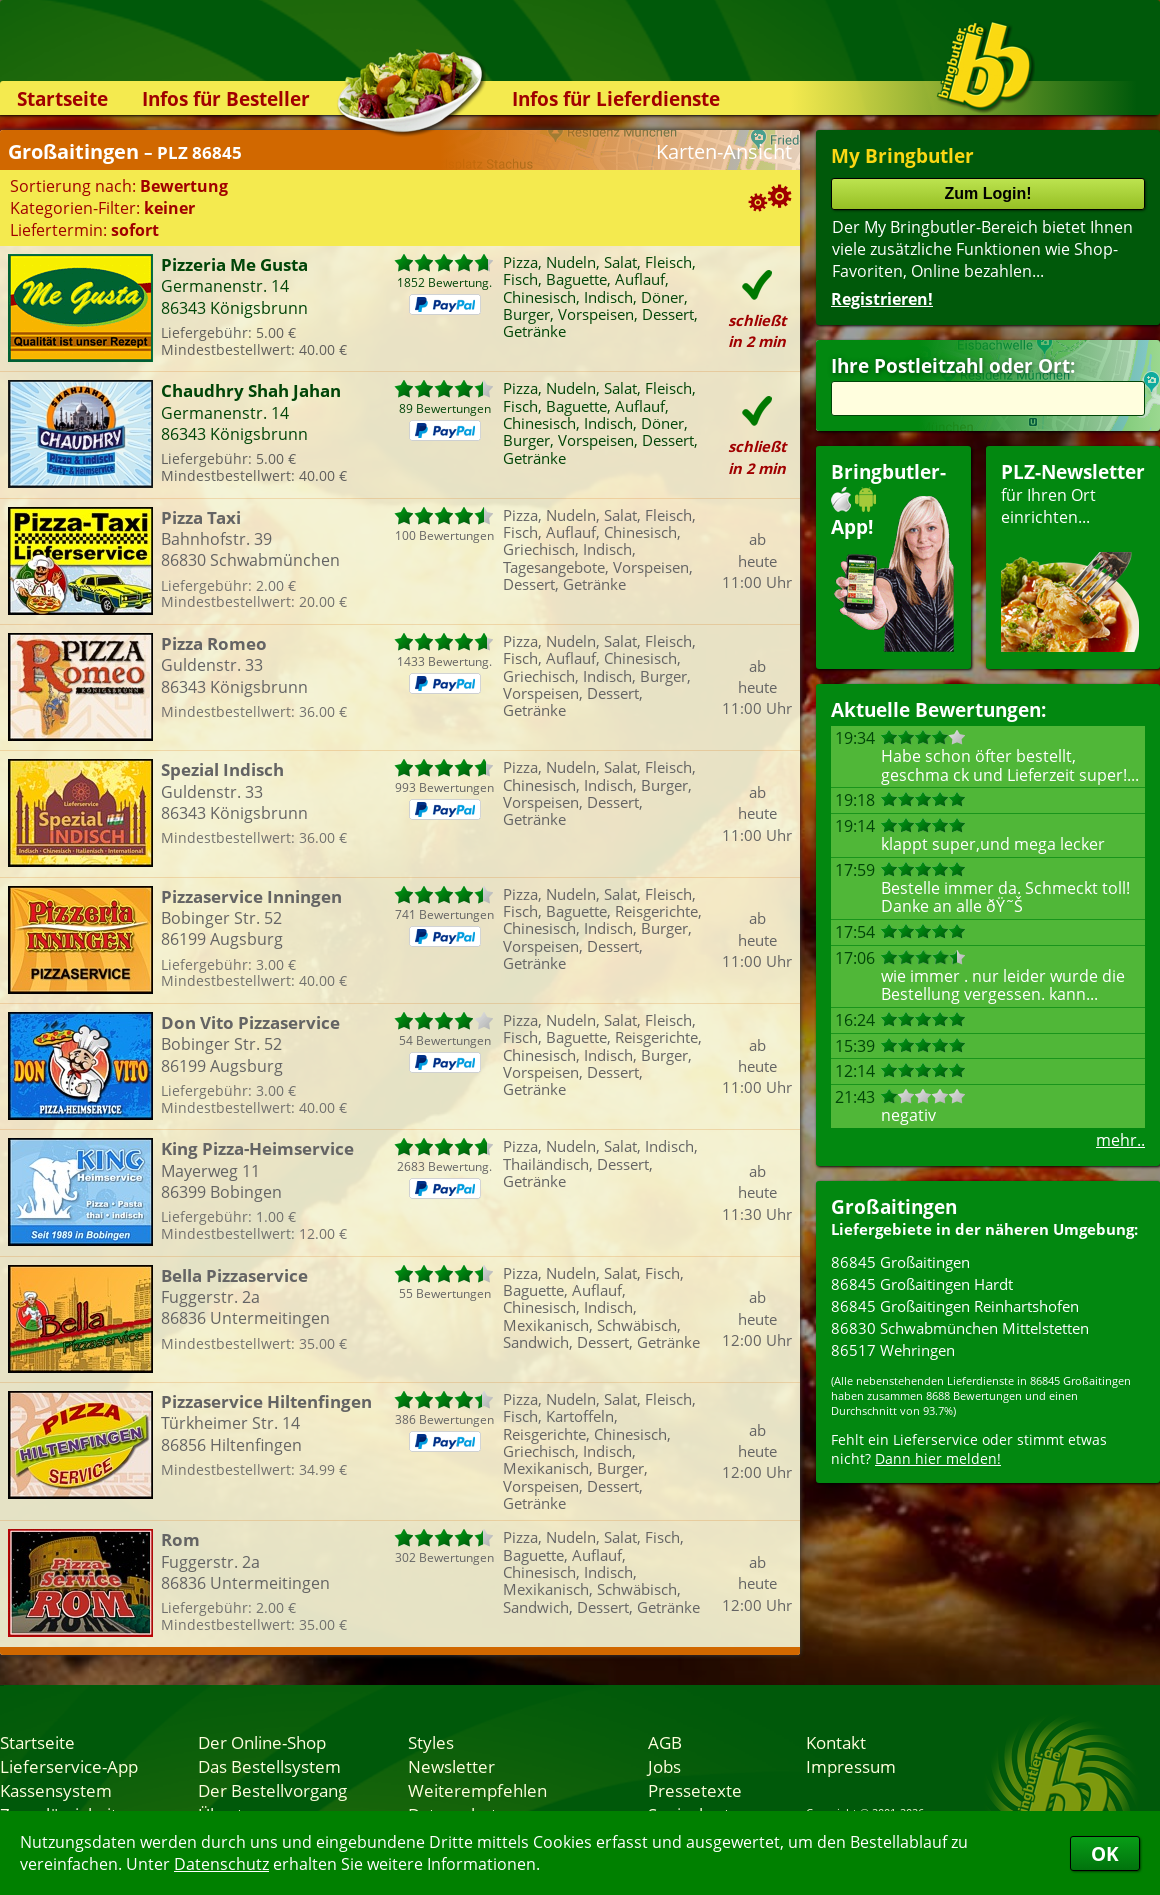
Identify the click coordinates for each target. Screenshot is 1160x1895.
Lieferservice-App (69, 1766)
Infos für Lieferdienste (616, 98)
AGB (665, 1742)
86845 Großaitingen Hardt (922, 1284)
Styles (431, 1742)
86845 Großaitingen (900, 1262)
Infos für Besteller (226, 98)
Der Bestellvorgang (272, 1790)
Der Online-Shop (262, 1742)
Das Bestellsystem (269, 1766)
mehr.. (1120, 1140)
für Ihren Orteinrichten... (1073, 555)
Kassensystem (56, 1790)
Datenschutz (221, 1864)
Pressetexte (695, 1790)
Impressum (851, 1766)
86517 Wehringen (893, 1350)
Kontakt (836, 1742)
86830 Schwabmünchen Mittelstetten (960, 1328)
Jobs (664, 1766)
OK (1105, 1853)
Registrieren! (882, 299)
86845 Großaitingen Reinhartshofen (955, 1306)
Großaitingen (894, 1206)
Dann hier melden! (938, 1458)
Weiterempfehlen (477, 1790)
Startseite (62, 98)
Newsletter (451, 1766)
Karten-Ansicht (724, 151)
